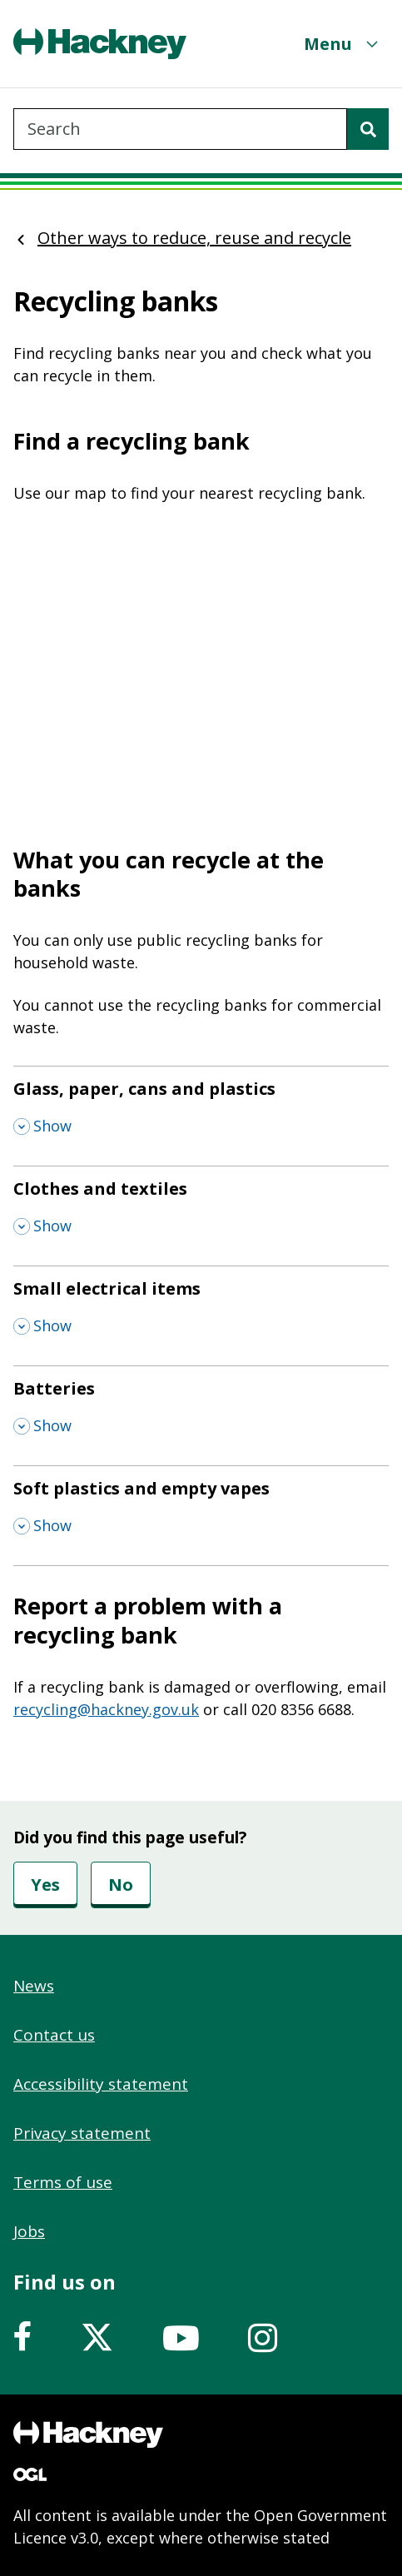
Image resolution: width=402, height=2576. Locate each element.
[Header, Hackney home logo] (99, 43)
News (33, 1986)
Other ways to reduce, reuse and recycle (194, 237)
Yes (45, 1884)
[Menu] (343, 43)
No (120, 1884)
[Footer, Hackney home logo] (88, 2434)
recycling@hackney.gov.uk (106, 1709)
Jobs (29, 2231)
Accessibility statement (100, 2084)
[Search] (368, 129)
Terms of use (62, 2182)
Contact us (54, 2035)
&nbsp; (201, 665)
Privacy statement (82, 2133)
